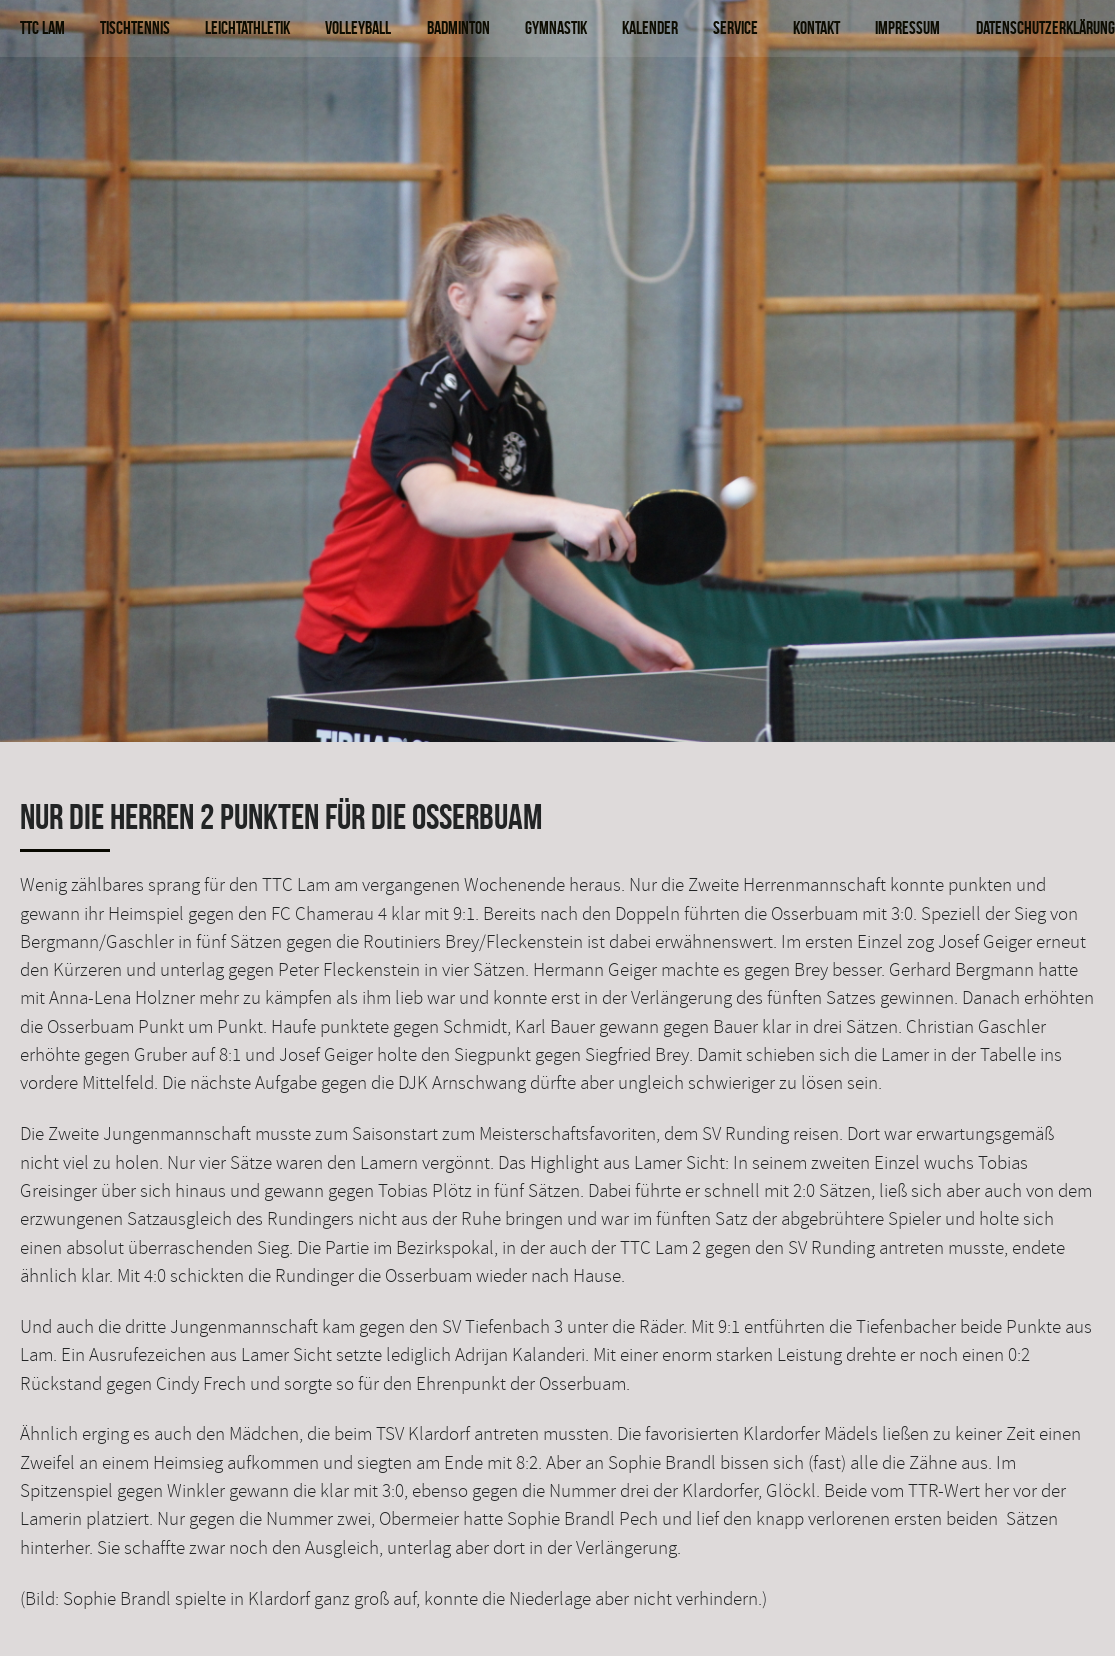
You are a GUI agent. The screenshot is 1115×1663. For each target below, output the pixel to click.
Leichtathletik (247, 27)
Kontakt (816, 27)
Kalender (650, 27)
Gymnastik (556, 27)
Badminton (458, 27)
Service (735, 27)
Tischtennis (135, 27)
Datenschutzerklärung (1045, 27)
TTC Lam (42, 27)
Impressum (907, 27)
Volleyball (358, 27)
